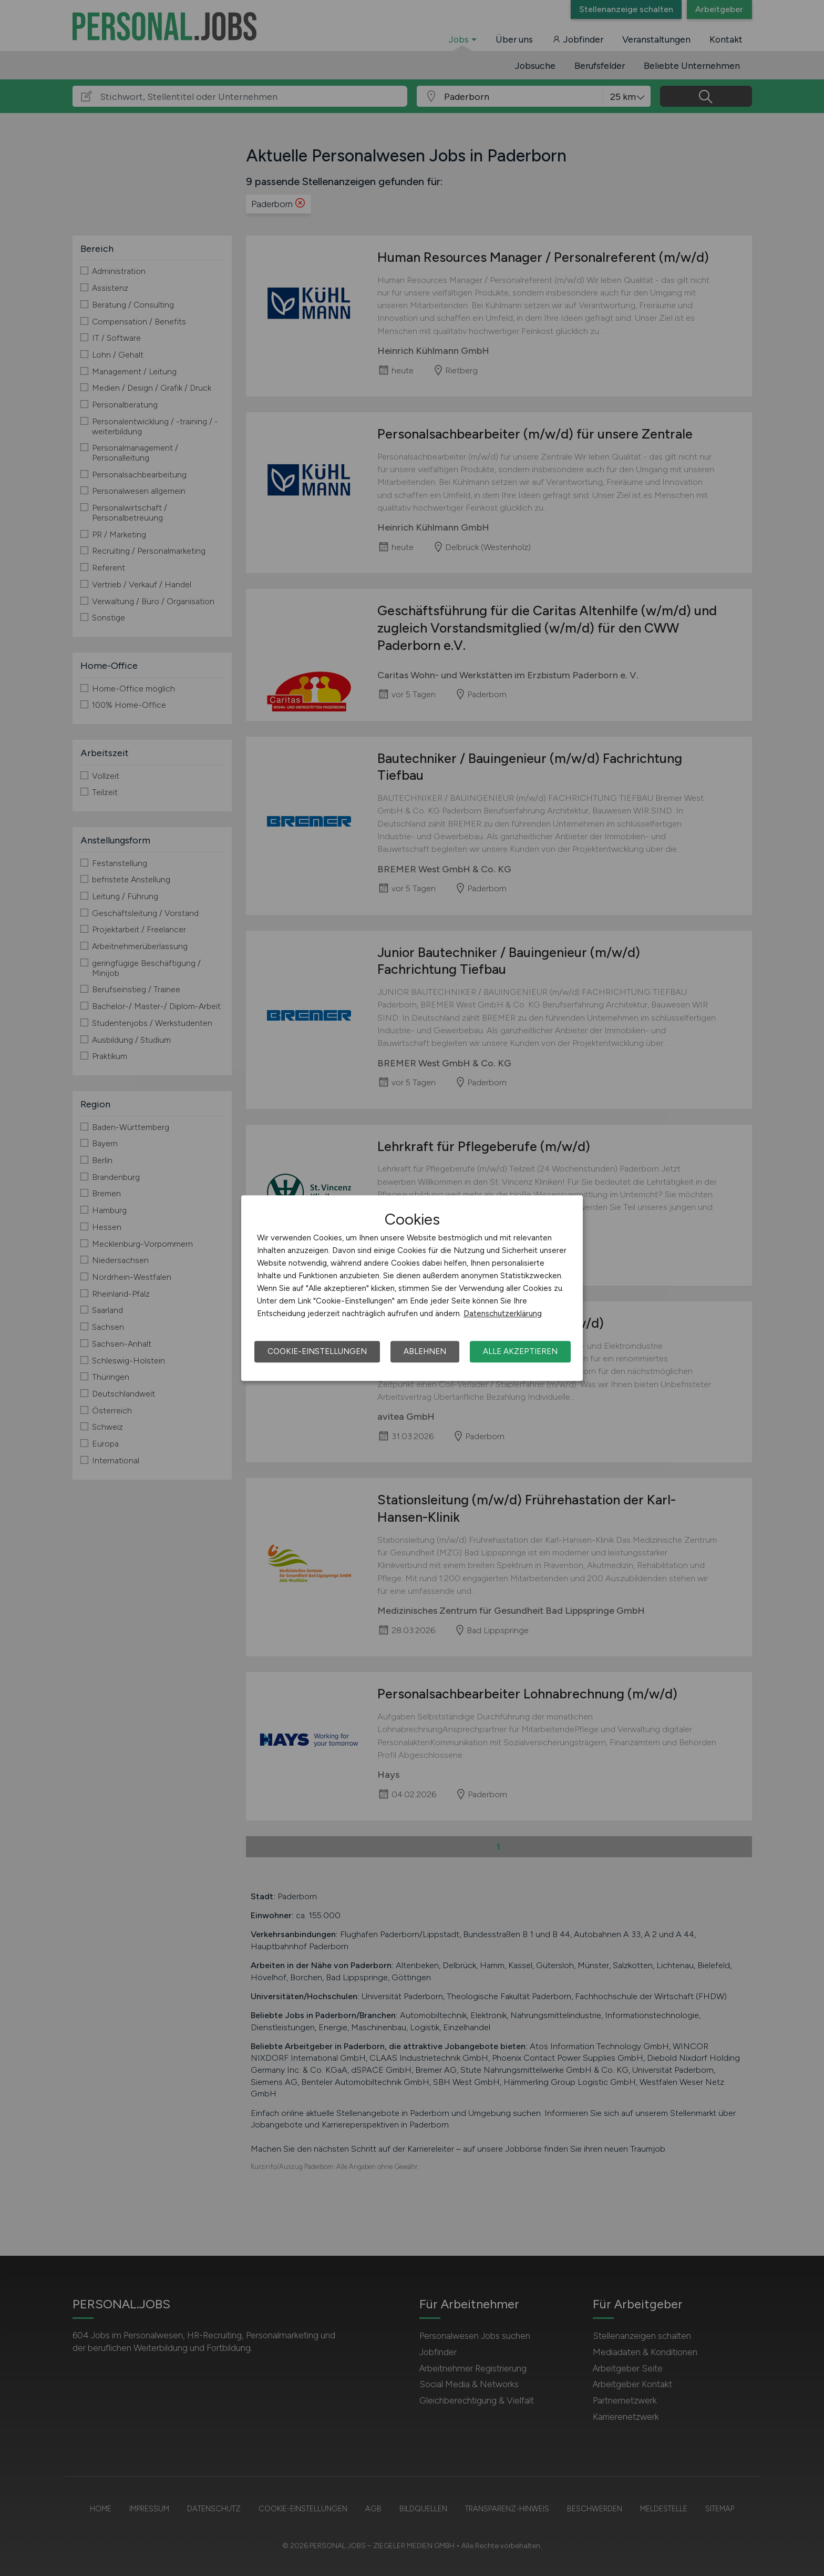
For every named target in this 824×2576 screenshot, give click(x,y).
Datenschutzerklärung (503, 1313)
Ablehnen (425, 1351)
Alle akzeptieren (520, 1351)
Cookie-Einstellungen (317, 1351)
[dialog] (412, 1288)
